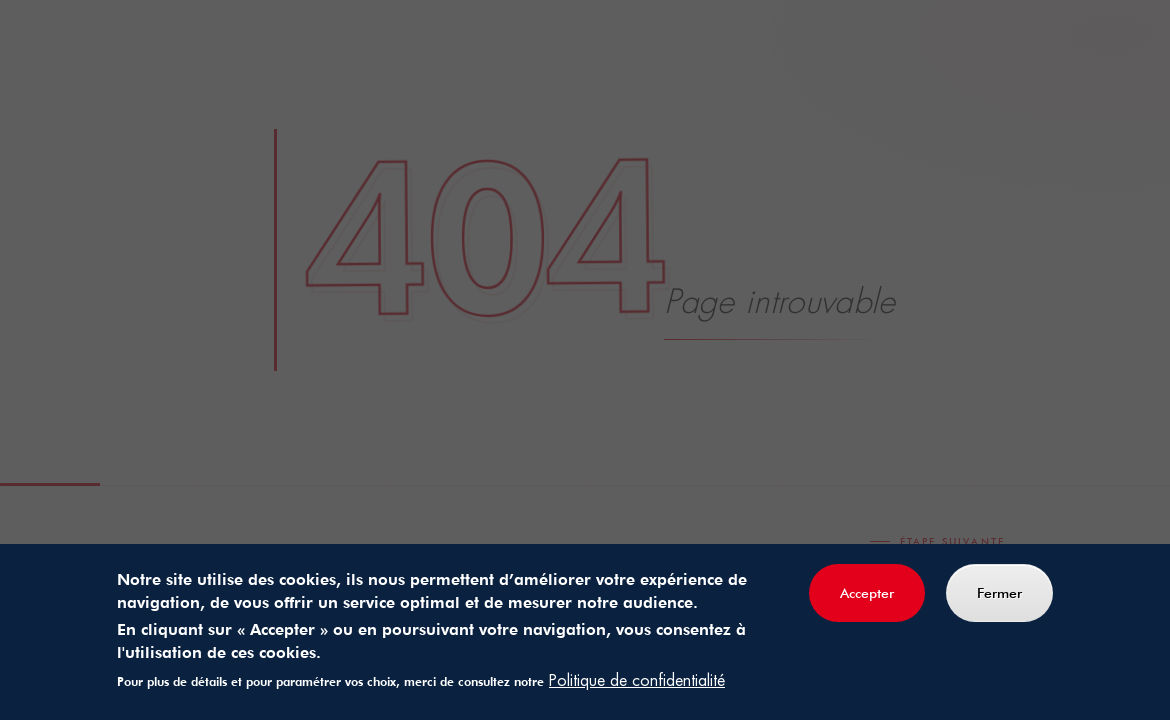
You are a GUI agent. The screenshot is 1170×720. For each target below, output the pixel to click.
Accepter (867, 594)
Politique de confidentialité (637, 682)
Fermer (999, 594)
